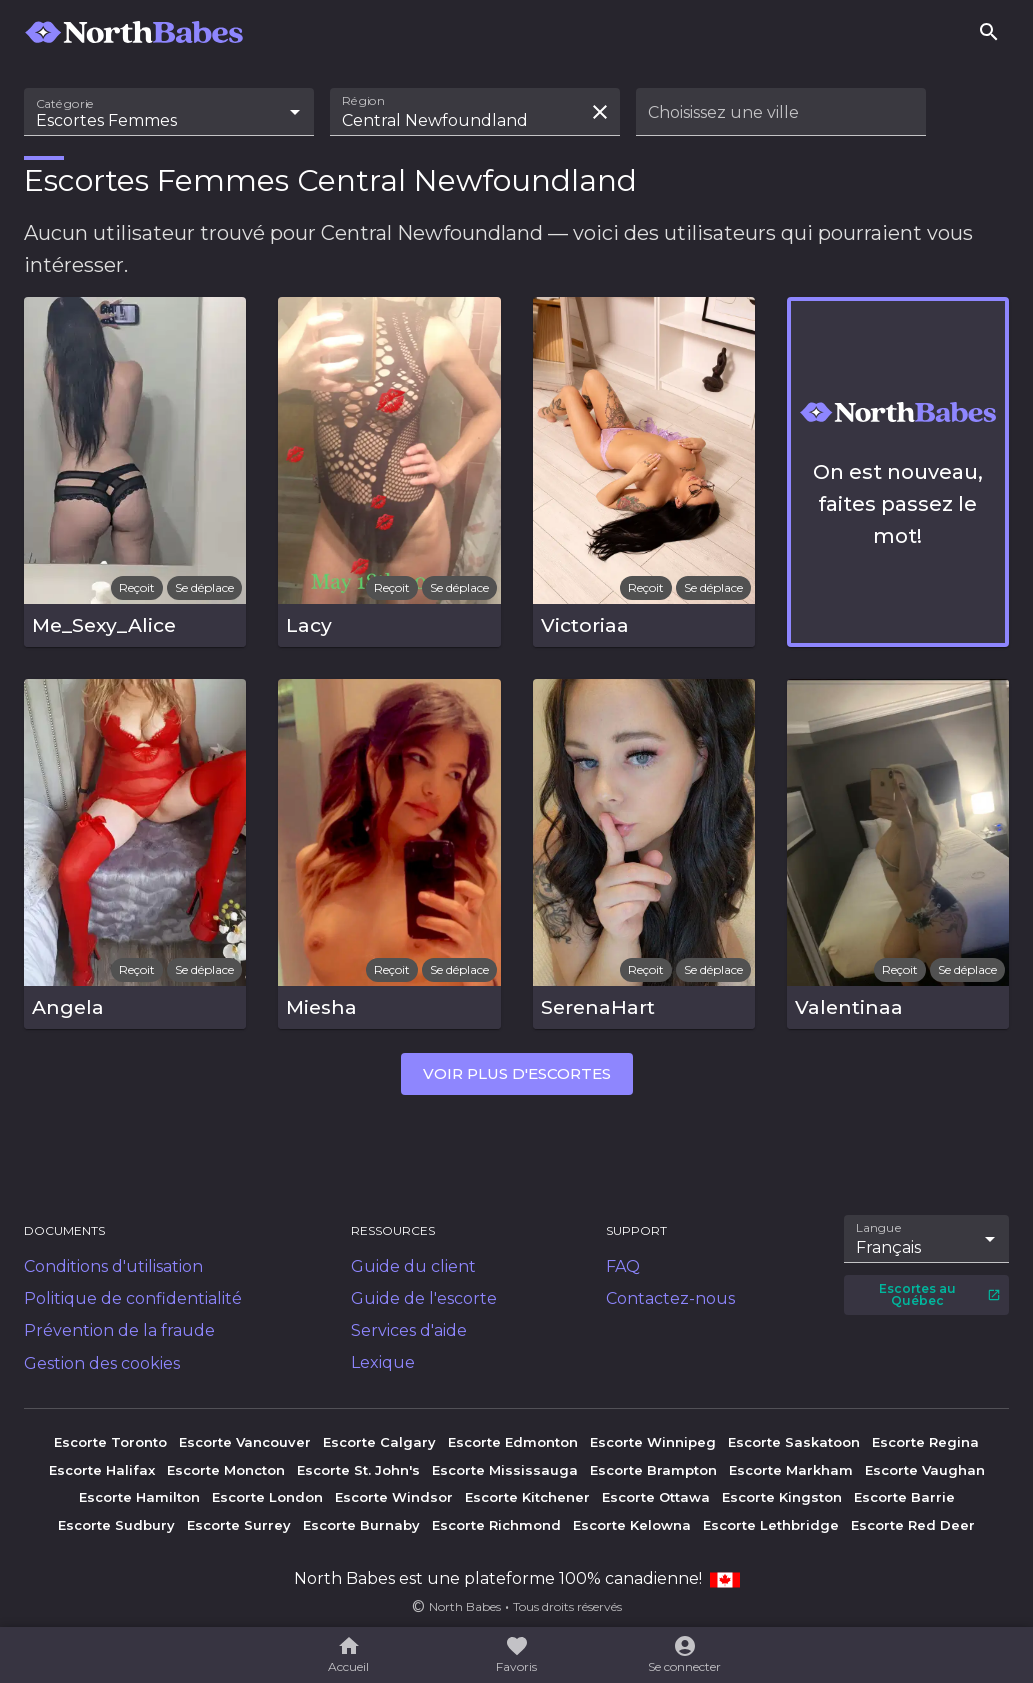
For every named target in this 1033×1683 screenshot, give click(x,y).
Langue (879, 1228)
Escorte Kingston (782, 1497)
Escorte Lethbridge (771, 1525)
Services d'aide (409, 1330)
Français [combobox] (888, 1247)
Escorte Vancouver (245, 1442)
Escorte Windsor (394, 1497)
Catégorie (65, 104)
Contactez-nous (670, 1298)
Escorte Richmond (496, 1525)
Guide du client (413, 1266)
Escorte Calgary (379, 1442)
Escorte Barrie (904, 1497)
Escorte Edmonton (513, 1442)
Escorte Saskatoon (794, 1442)
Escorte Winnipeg (653, 1442)
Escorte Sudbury (116, 1525)
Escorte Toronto (110, 1442)
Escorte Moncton (226, 1470)
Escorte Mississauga (505, 1470)
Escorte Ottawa (656, 1497)
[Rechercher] (989, 32)
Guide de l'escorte (424, 1298)
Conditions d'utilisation (113, 1266)
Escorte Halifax (102, 1470)
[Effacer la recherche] (600, 112)
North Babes (465, 1606)
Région (363, 101)
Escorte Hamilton (139, 1497)
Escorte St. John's (358, 1470)
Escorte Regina (925, 1442)
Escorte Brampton (653, 1470)
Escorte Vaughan (925, 1470)
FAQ (623, 1266)
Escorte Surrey (239, 1525)
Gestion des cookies (102, 1363)
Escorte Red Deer (913, 1525)
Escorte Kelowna (632, 1525)
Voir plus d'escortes (517, 1073)
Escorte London (267, 1497)
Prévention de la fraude (119, 1330)
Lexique (383, 1362)
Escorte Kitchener (527, 1497)
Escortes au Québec (940, 1294)
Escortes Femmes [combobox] (106, 120)
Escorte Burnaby (361, 1525)
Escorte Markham (791, 1470)
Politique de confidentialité (133, 1298)
